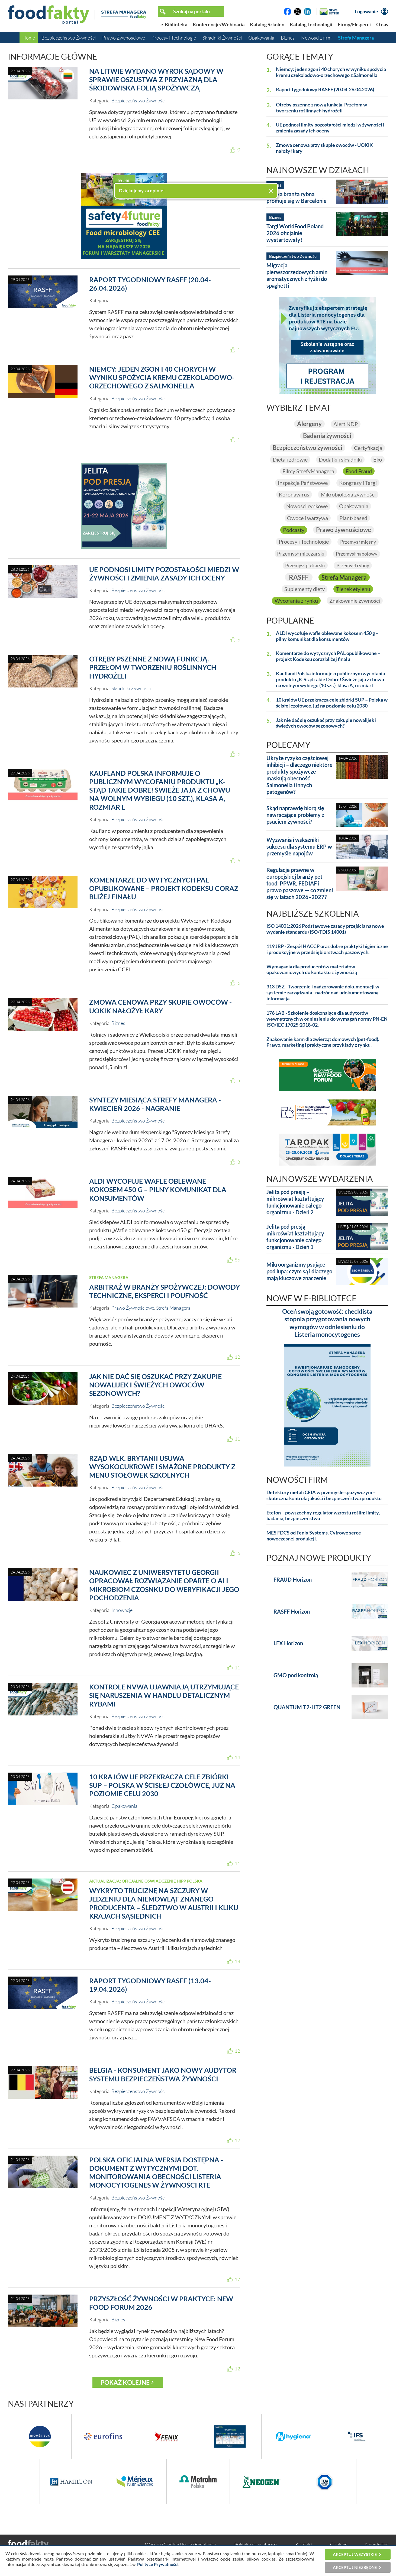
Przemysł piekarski (305, 565)
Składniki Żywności (222, 38)
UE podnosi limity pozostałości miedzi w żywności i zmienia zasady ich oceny (164, 573)
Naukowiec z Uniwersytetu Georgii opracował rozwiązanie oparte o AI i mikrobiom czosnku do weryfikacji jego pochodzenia (164, 1585)
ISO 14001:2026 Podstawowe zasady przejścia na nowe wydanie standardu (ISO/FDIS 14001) (325, 929)
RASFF (298, 577)
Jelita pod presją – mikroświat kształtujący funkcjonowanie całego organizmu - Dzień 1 (295, 1237)
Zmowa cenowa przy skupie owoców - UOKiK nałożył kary (160, 1006)
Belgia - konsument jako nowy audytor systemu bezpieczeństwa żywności (162, 2074)
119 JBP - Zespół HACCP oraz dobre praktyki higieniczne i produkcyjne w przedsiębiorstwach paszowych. (327, 949)
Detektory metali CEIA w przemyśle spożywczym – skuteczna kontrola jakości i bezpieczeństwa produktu (324, 1495)
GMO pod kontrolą (295, 1675)
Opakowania (261, 38)
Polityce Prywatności (157, 2564)
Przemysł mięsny (358, 542)
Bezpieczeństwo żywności (307, 447)
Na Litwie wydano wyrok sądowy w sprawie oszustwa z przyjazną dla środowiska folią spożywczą (156, 79)
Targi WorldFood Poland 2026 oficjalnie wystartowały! (295, 233)
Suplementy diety (304, 589)
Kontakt (303, 2544)
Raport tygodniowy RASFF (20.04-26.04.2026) (325, 89)
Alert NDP (345, 424)
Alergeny (309, 423)
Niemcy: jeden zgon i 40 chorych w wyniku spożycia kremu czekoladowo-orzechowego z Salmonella (161, 377)
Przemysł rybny (352, 565)
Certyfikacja (368, 448)
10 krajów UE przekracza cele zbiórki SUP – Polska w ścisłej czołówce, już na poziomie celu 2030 (162, 1785)
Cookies (338, 2544)
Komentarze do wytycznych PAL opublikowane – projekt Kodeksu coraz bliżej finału (163, 888)
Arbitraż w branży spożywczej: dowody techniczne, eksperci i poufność (164, 1291)
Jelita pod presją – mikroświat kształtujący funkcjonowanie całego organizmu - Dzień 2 (295, 1202)
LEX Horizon (288, 1643)
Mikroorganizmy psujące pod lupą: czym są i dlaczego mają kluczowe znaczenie (299, 1271)
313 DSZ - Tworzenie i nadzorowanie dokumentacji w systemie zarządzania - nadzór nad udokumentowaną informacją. (322, 993)
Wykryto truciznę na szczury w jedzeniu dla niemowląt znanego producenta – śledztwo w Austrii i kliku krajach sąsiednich (163, 1903)
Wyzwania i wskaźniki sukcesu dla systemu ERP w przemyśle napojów (299, 847)
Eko (377, 459)
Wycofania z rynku (296, 601)
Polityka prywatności (255, 2544)
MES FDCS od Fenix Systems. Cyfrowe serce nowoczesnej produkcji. (313, 1536)
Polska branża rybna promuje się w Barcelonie (296, 197)
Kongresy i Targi (358, 482)
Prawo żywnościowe (343, 529)
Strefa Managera (356, 38)
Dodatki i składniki (340, 459)
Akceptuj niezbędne (355, 2567)
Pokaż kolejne (125, 2382)
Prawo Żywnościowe (123, 38)
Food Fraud (359, 471)
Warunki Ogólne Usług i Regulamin (180, 2544)
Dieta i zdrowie (289, 459)
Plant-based (353, 518)
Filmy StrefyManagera (308, 471)
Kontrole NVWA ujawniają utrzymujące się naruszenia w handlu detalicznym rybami (164, 1695)
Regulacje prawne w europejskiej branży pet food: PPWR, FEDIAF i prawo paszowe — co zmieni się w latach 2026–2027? (299, 883)
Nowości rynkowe (307, 506)
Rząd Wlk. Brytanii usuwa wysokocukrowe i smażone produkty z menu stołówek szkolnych (162, 1466)
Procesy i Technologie (174, 38)
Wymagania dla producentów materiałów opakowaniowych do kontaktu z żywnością (311, 969)
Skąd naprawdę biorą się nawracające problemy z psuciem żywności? (295, 815)
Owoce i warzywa (307, 518)
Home (28, 38)
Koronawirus (294, 494)
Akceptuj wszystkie (355, 2554)
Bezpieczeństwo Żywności (68, 38)
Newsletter (376, 2544)
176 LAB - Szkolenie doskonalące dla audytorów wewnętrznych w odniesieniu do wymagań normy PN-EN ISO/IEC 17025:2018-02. (327, 1019)
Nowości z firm (316, 38)
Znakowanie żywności (354, 601)
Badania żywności (327, 435)
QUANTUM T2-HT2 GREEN (306, 1707)
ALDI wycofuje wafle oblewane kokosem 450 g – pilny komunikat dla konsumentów (157, 1189)
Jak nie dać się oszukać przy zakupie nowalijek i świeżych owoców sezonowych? (155, 1384)
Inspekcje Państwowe (303, 482)
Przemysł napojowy (356, 554)
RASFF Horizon (291, 1611)
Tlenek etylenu (353, 589)
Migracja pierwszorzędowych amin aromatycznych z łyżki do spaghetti (296, 275)
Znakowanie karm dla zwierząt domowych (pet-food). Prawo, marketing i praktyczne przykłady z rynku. (322, 1042)
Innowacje (122, 1610)
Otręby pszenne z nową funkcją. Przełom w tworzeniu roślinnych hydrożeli (152, 667)
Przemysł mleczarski (300, 553)
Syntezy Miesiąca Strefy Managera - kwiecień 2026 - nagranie (155, 1104)
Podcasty (293, 530)
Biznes (288, 38)
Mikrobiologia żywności (348, 494)
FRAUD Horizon (292, 1579)
